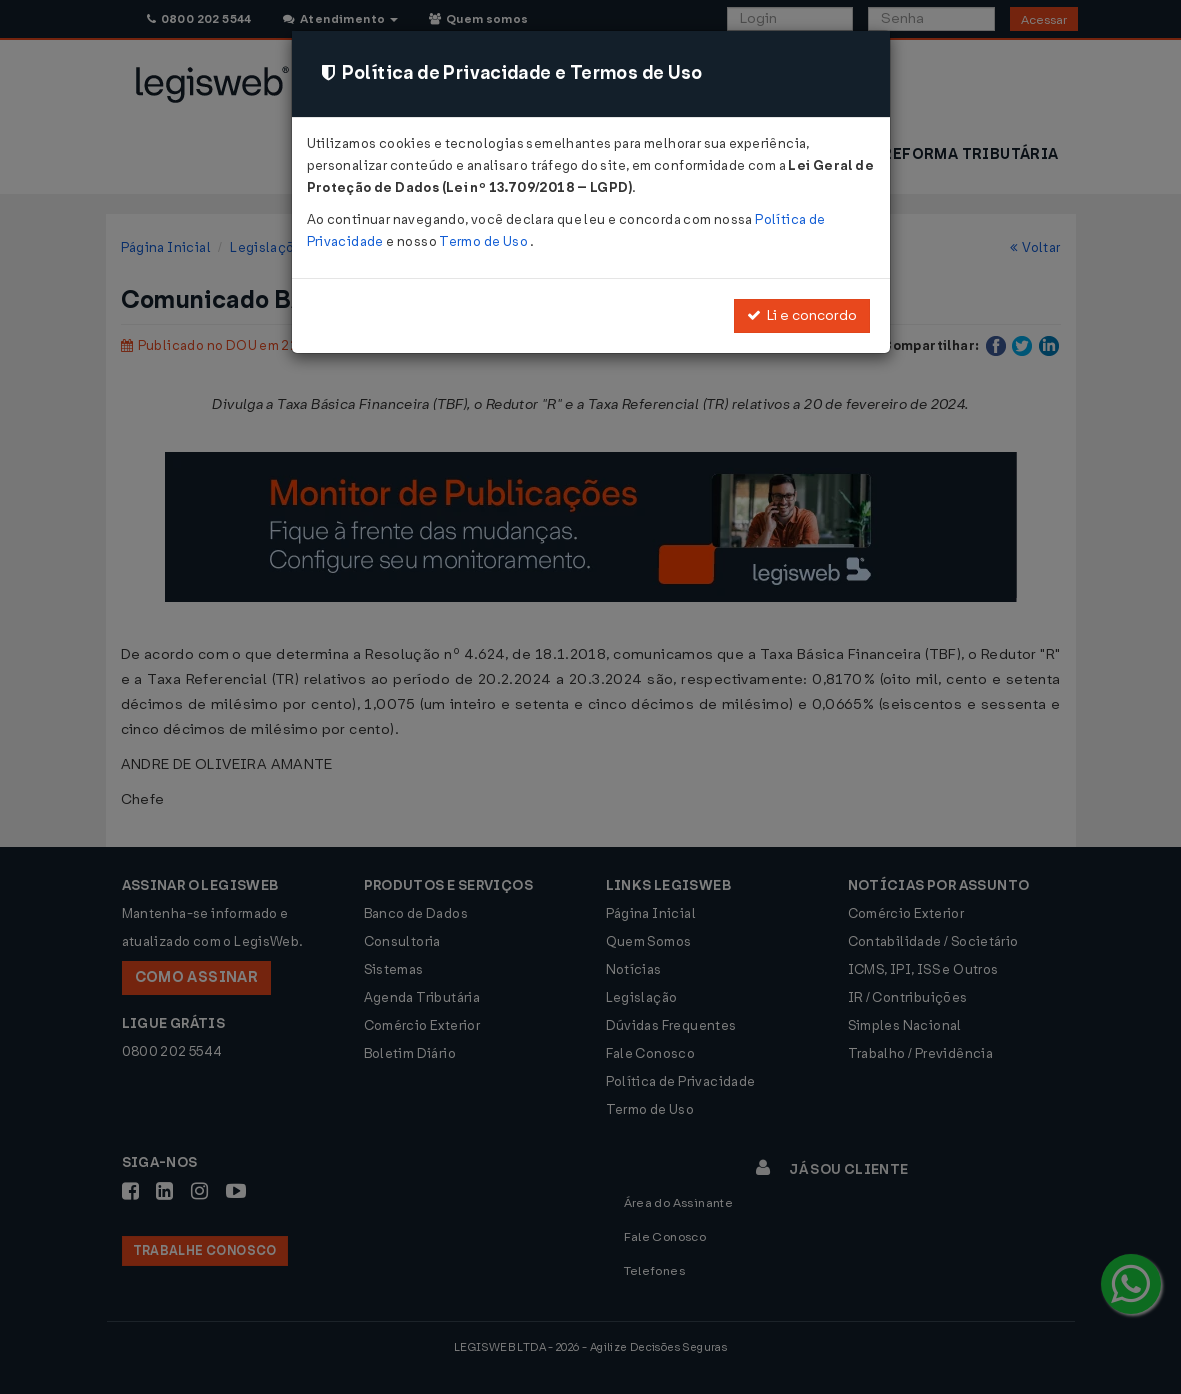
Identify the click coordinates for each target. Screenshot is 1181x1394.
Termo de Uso (484, 241)
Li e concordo (802, 315)
